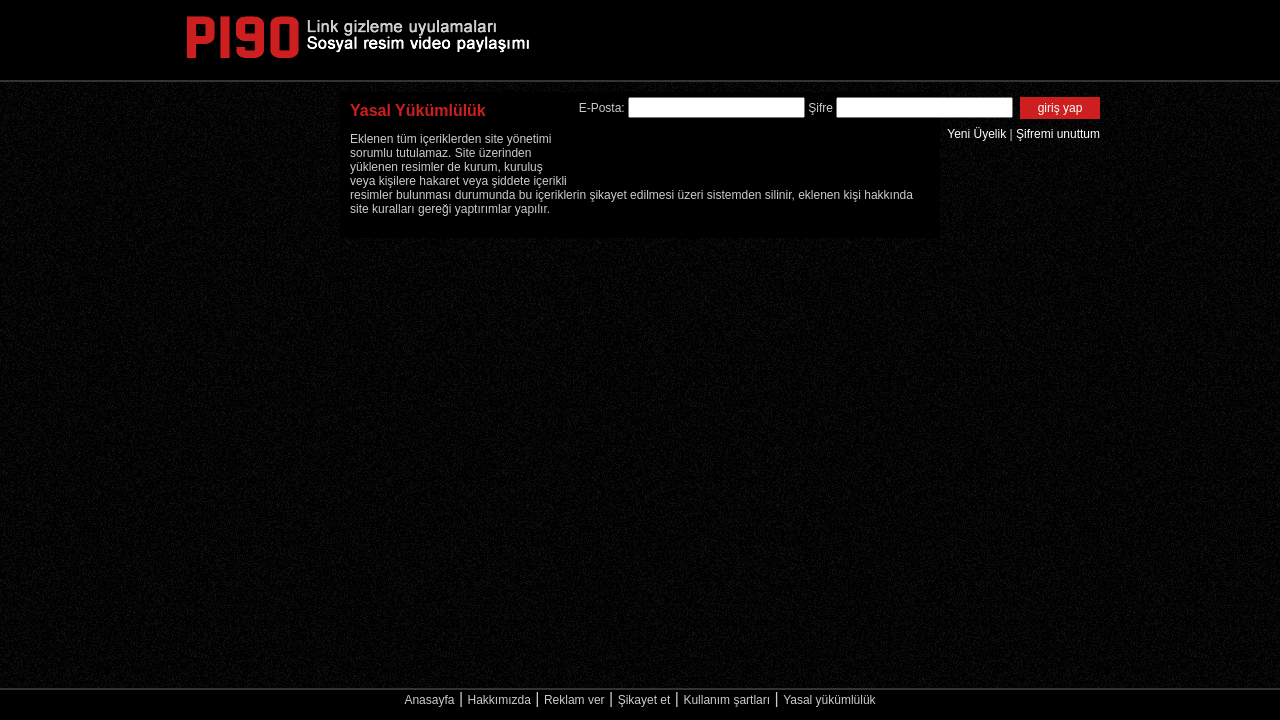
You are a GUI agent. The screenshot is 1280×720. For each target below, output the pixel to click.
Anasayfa (429, 700)
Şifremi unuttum (1058, 134)
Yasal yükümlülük (829, 700)
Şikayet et (644, 700)
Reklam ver (574, 700)
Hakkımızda (498, 700)
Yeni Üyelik (976, 134)
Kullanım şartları (726, 700)
